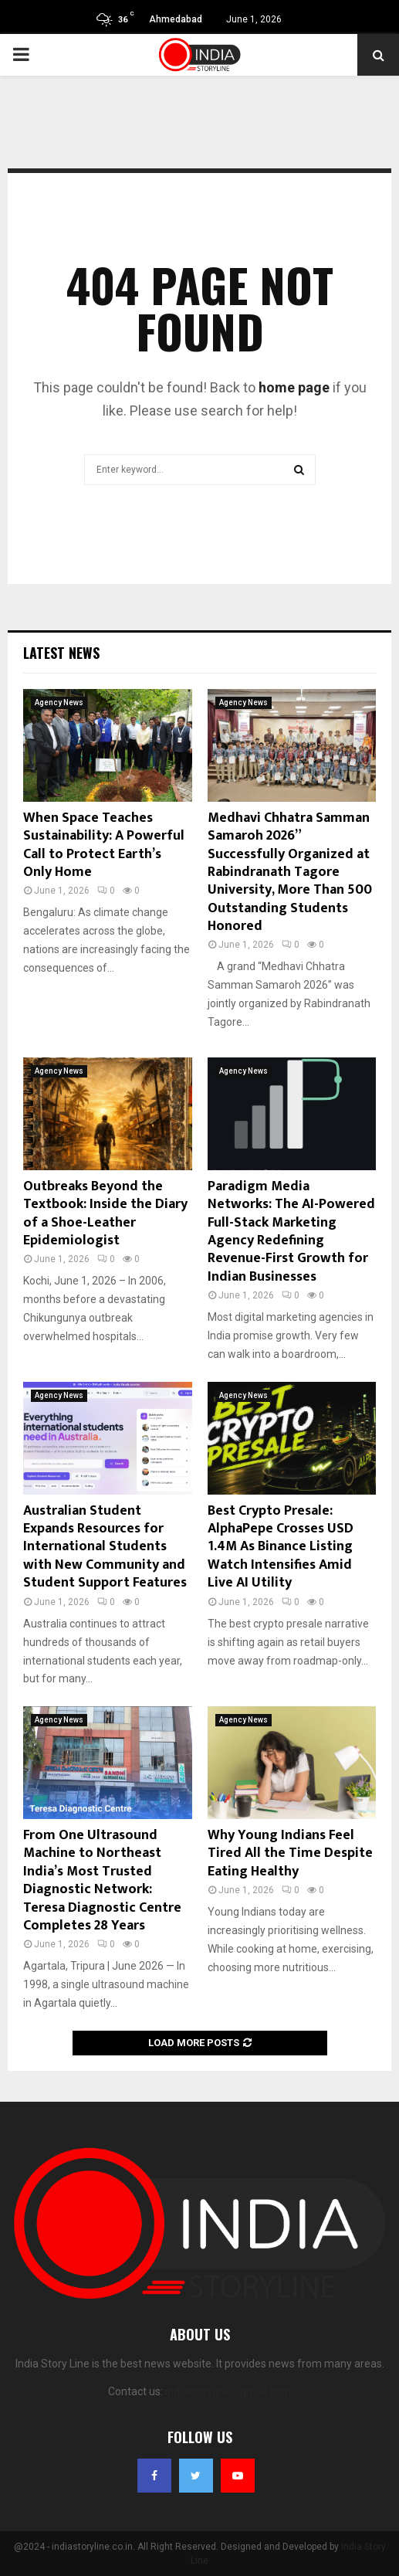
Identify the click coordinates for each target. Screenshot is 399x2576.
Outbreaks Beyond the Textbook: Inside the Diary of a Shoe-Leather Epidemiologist (105, 1213)
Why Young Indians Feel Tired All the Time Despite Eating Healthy (290, 1853)
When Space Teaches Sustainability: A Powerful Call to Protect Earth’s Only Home (103, 845)
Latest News (61, 653)
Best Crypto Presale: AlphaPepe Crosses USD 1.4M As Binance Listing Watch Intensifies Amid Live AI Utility (280, 1547)
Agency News (59, 702)
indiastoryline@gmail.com (228, 2391)
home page (294, 387)
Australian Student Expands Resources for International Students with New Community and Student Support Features (105, 1547)
